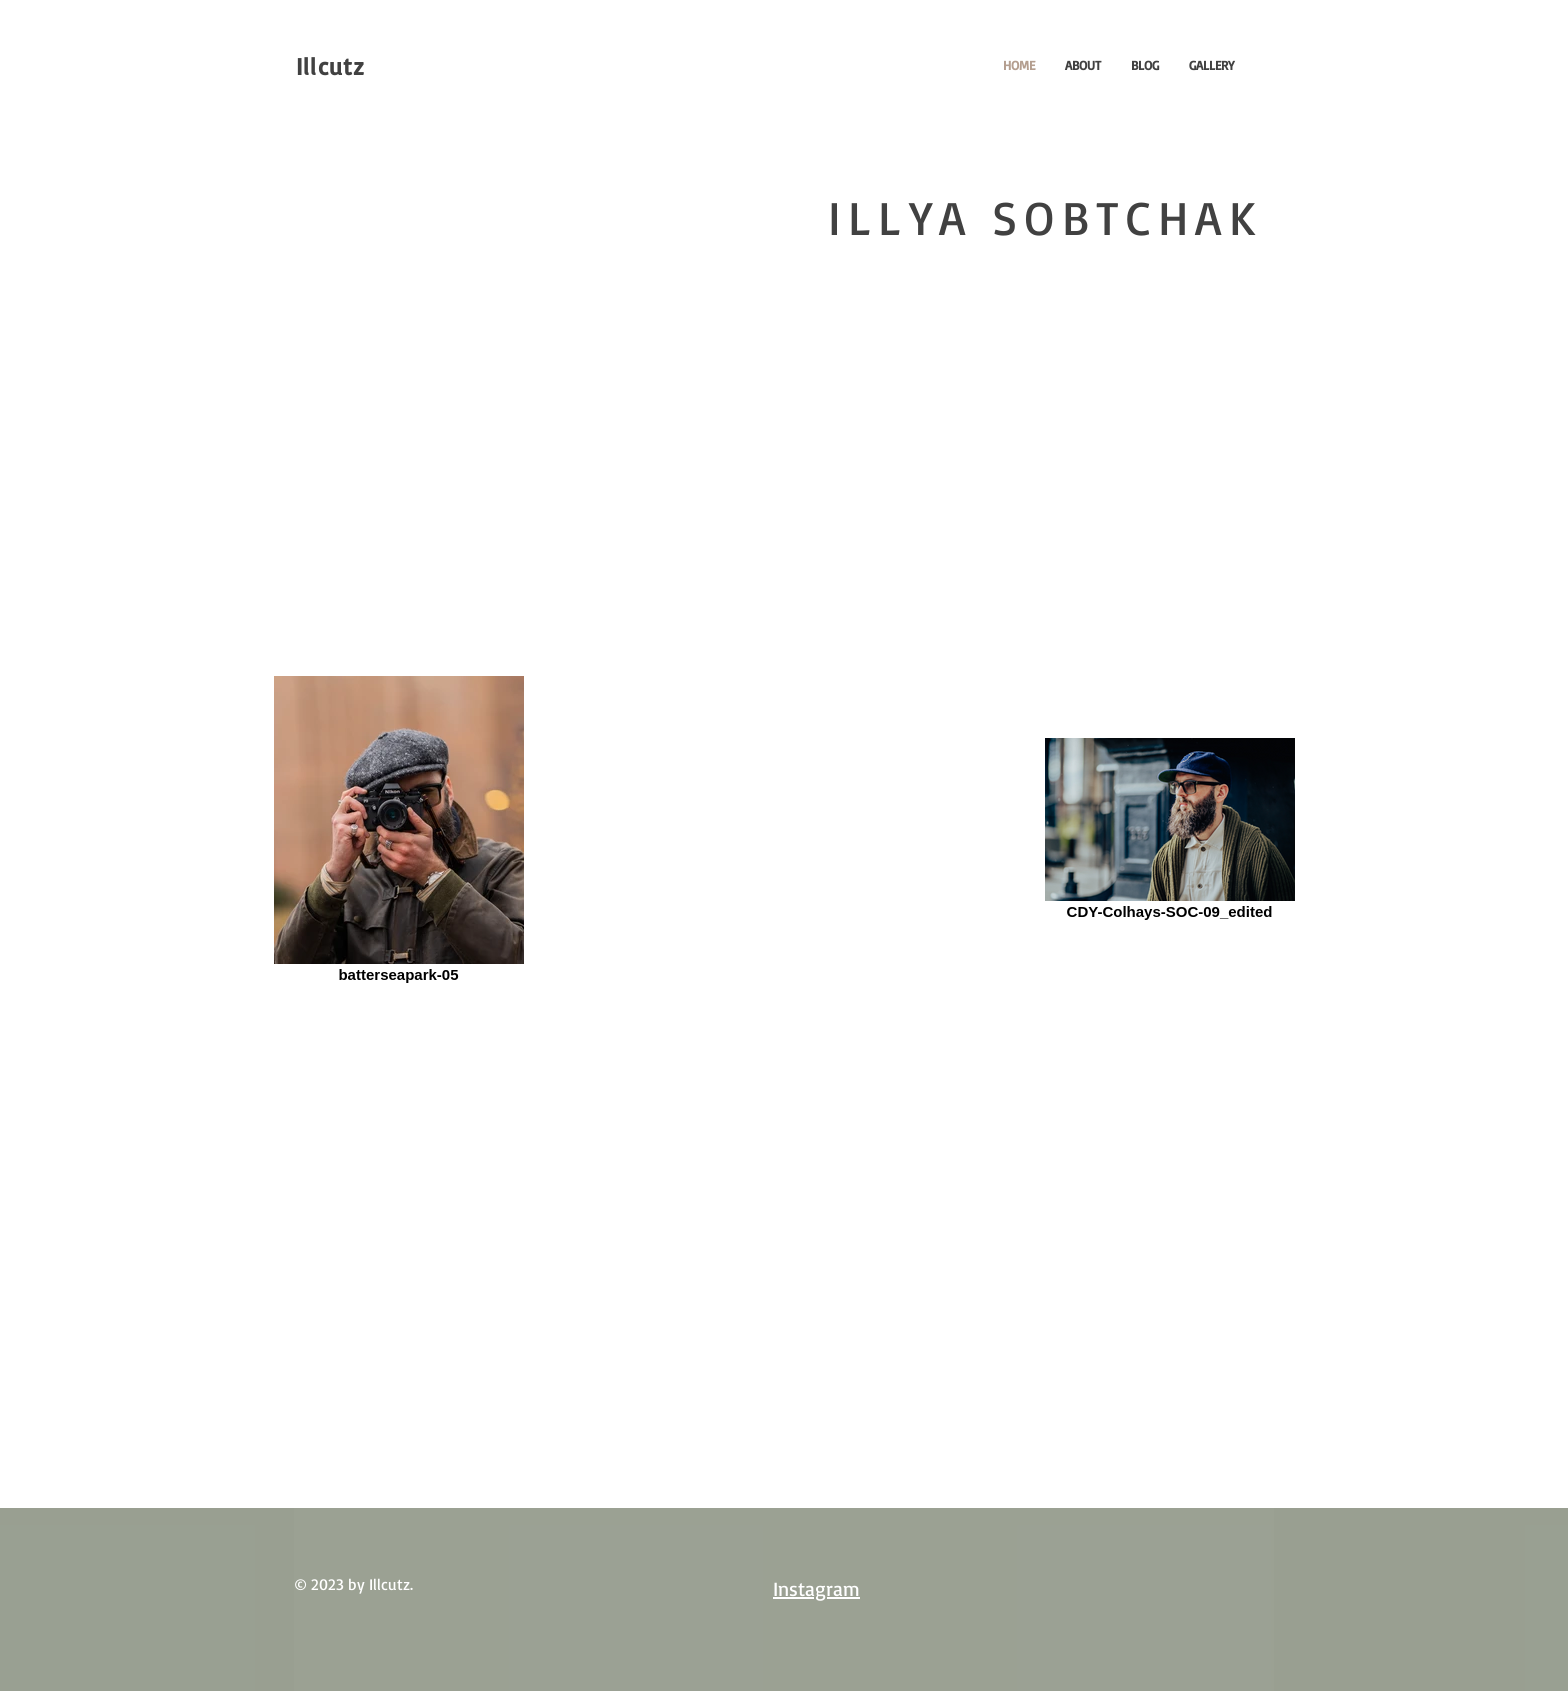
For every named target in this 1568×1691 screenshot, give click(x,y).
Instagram (816, 1588)
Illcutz (330, 66)
